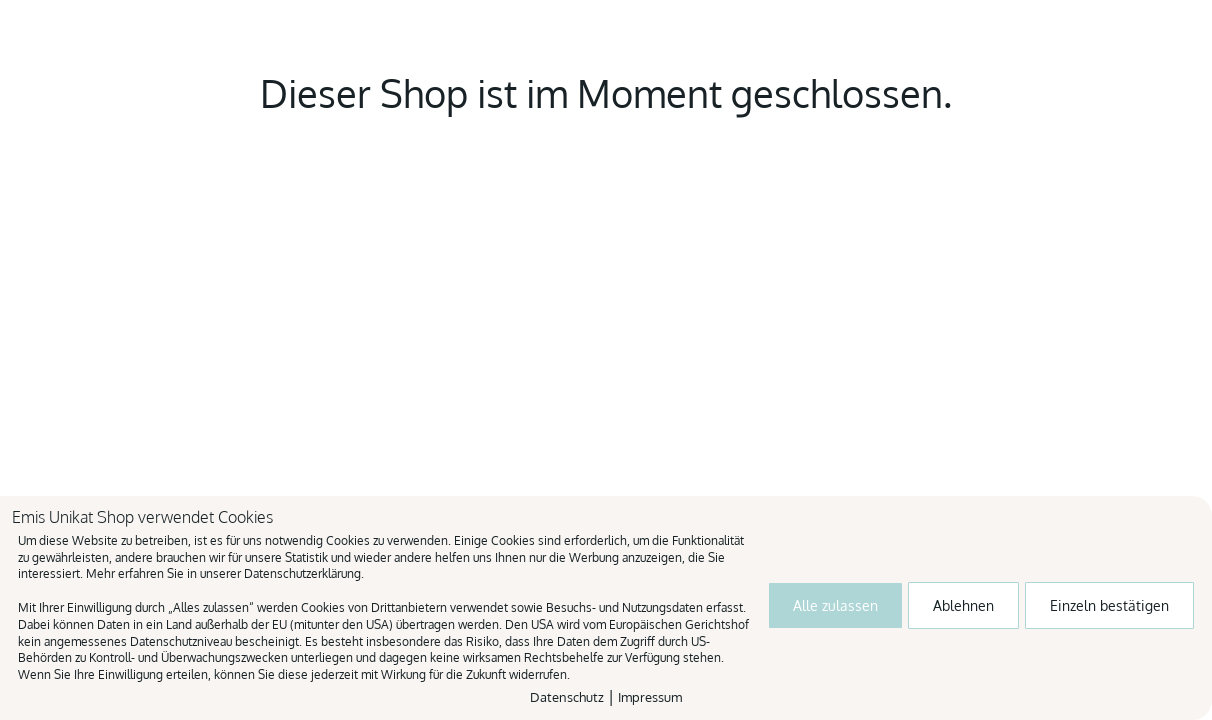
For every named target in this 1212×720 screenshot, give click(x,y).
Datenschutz (567, 697)
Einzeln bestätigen (1109, 605)
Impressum (650, 697)
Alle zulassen (835, 605)
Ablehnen (963, 605)
